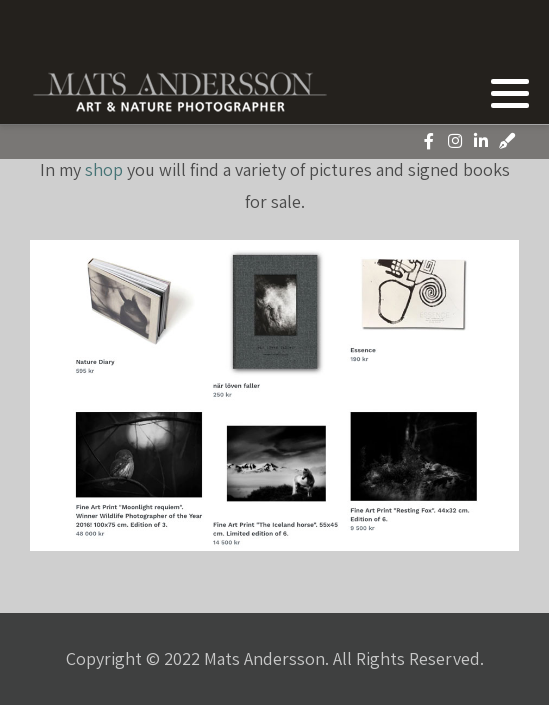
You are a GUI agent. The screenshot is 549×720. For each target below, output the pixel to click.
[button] (510, 93)
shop (104, 169)
